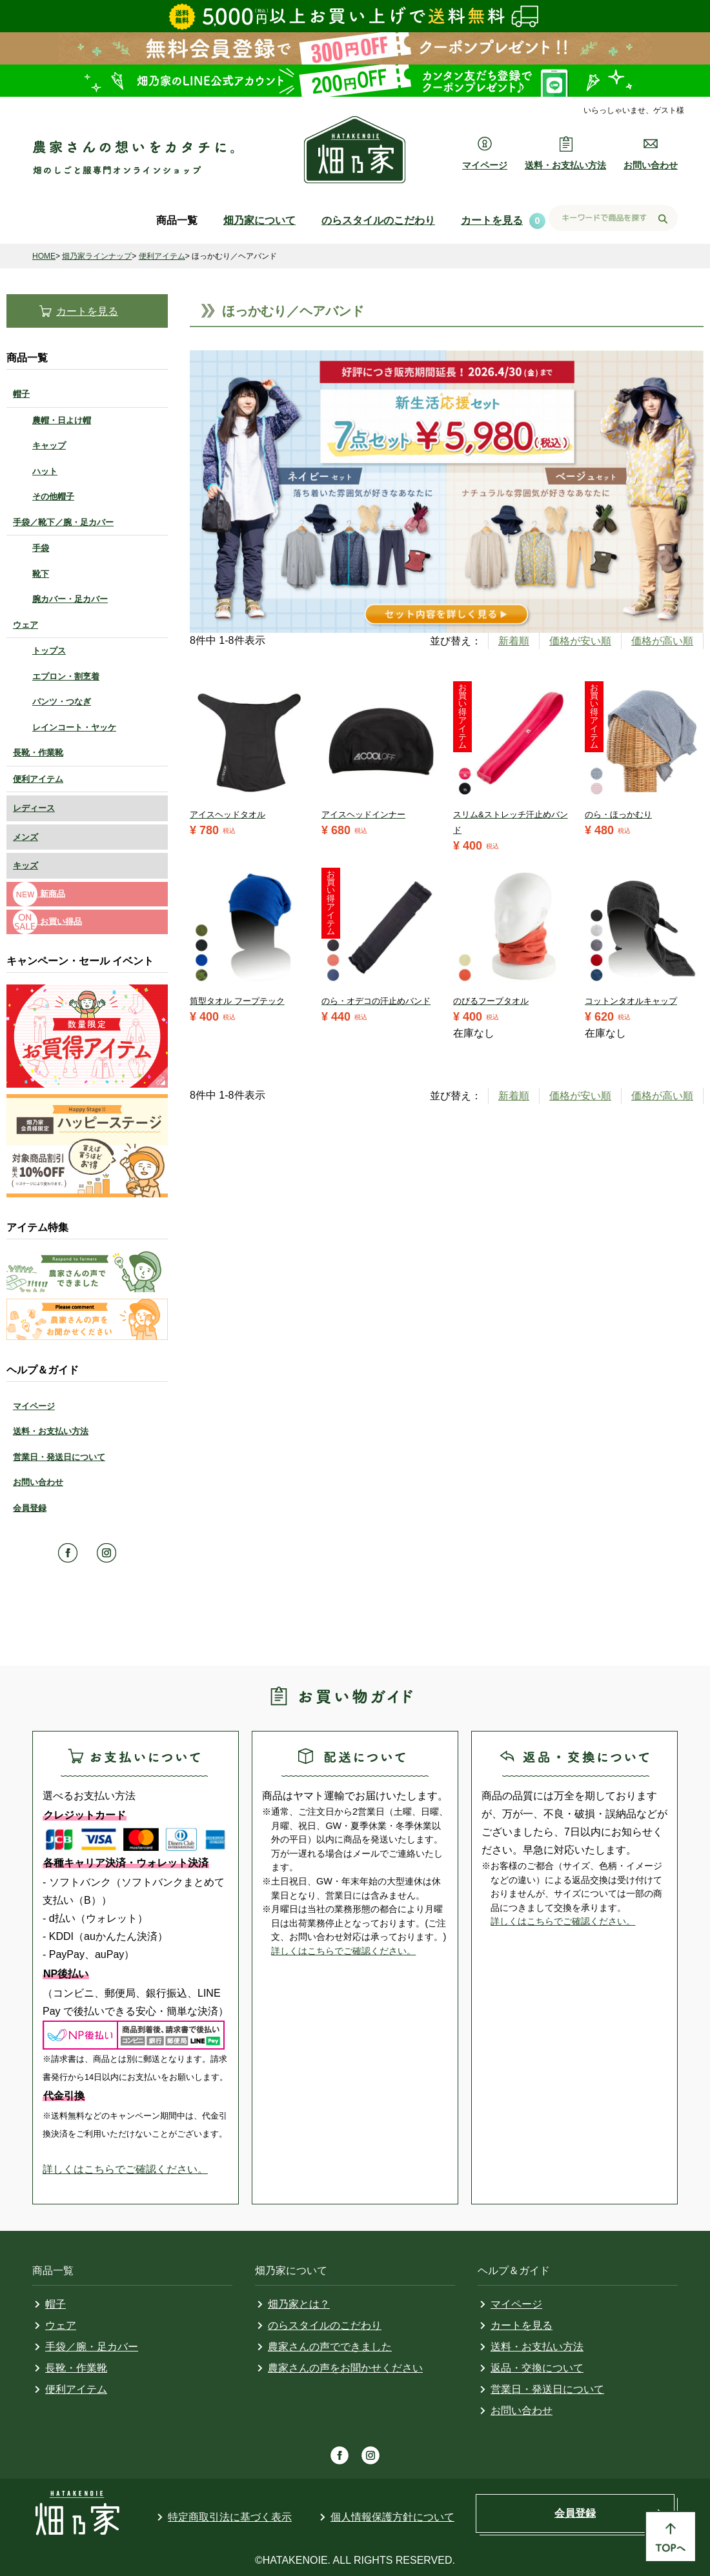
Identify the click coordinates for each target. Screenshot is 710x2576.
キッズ (25, 865)
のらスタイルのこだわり (378, 220)
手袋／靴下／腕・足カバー (63, 522)
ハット (44, 471)
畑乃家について (259, 220)
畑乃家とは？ (299, 2304)
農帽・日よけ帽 (61, 420)
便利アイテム (162, 256)
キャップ (49, 445)
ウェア (25, 625)
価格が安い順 (580, 640)
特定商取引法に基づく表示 (230, 2516)
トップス (49, 650)
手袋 (40, 548)
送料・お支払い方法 (50, 1431)
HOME (44, 256)
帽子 (21, 394)
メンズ (25, 837)
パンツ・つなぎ (61, 701)
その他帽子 (53, 496)
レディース (34, 808)
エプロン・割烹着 (65, 676)
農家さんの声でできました (330, 2346)
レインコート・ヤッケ (74, 727)
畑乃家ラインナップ (97, 256)
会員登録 (29, 1508)
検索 (663, 219)
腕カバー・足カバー (70, 599)
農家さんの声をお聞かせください (345, 2367)
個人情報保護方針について (392, 2516)
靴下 (40, 574)
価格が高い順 (662, 640)
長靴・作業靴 (38, 752)
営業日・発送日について (59, 1457)
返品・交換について (537, 2367)
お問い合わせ (38, 1482)
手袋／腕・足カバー (91, 2346)
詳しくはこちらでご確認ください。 (125, 2169)
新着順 (513, 640)
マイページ (34, 1406)
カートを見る (492, 220)
